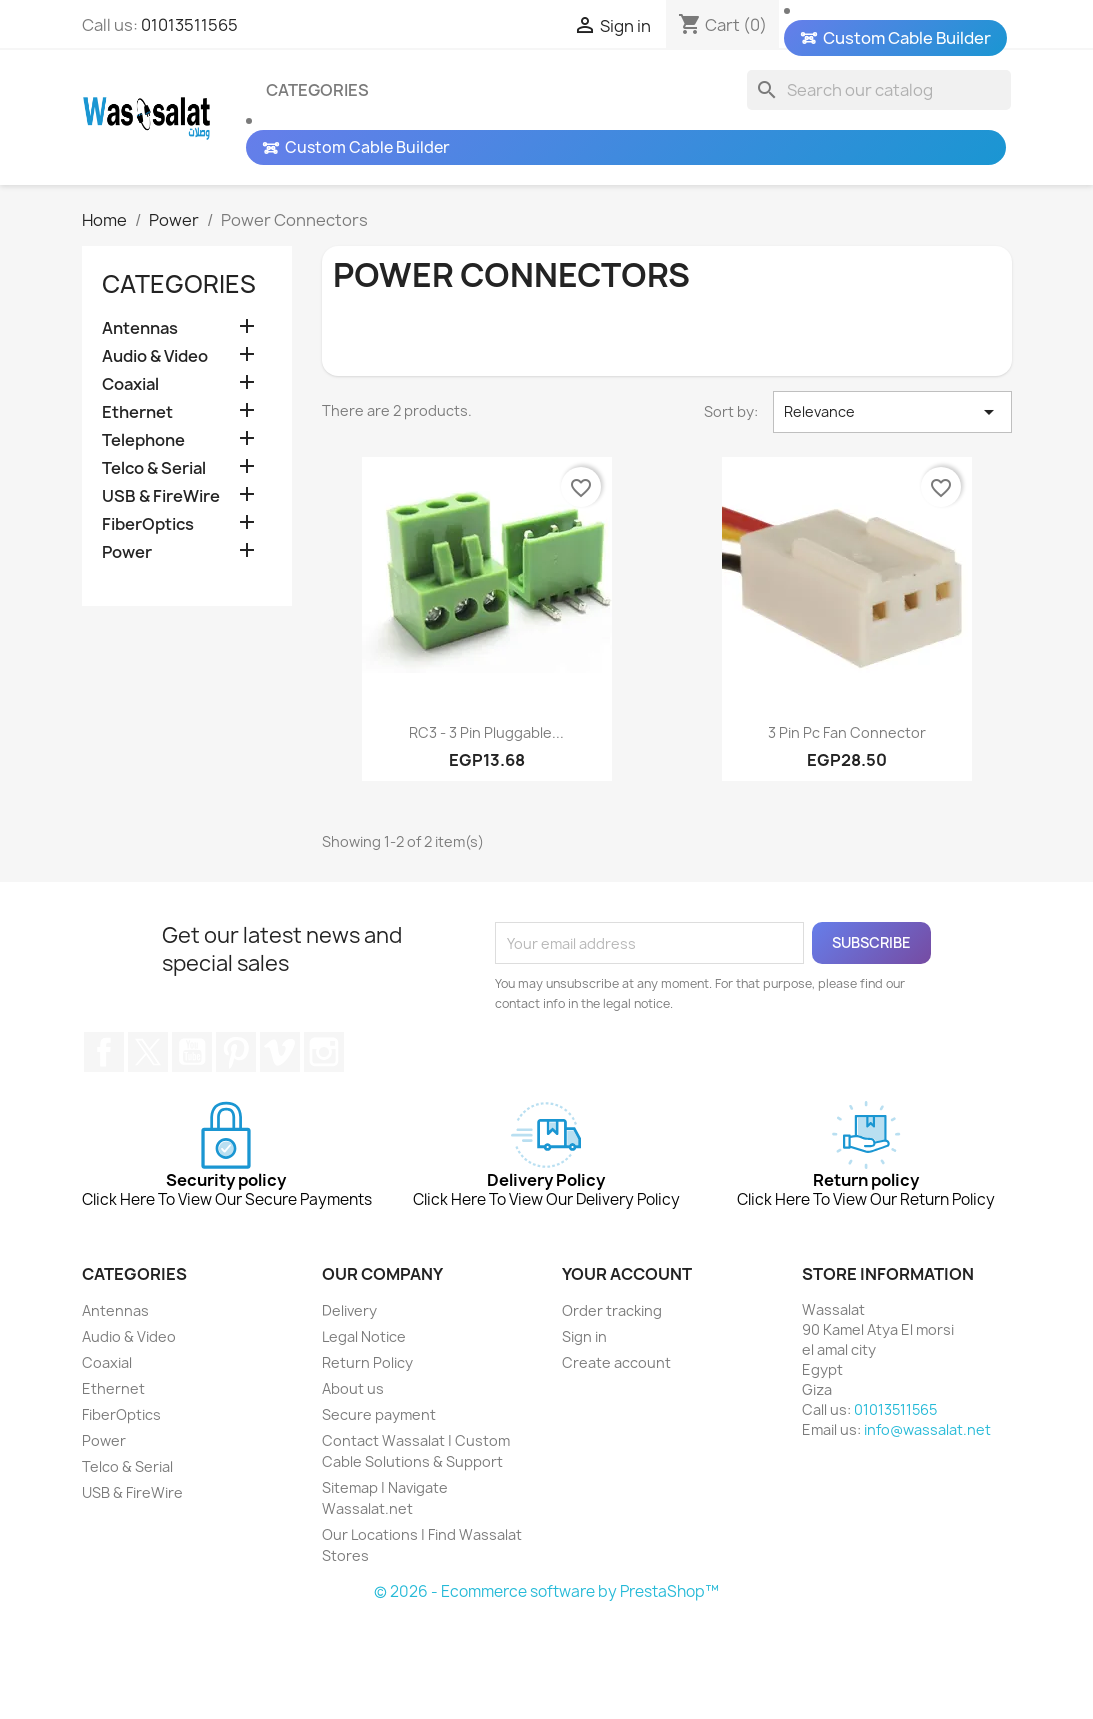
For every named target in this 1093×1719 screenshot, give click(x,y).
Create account (616, 1463)
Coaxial (130, 385)
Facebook (104, 1153)
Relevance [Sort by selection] (892, 513)
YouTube (192, 1153)
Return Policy (367, 1463)
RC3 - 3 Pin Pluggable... (486, 833)
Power (127, 553)
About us (353, 1489)
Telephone (143, 441)
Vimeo (280, 1153)
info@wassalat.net (927, 1530)
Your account (627, 1375)
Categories (317, 90)
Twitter (148, 1153)
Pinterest (236, 1153)
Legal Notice (364, 1437)
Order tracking (612, 1411)
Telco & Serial (154, 469)
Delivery (349, 1411)
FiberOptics (148, 525)
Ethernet (137, 413)
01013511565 (189, 25)
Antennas (140, 329)
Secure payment (379, 1515)
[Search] (879, 90)
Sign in (584, 1437)
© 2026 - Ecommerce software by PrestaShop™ (546, 1692)
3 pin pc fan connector (847, 833)
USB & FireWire (161, 497)
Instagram (324, 1153)
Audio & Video (155, 357)
